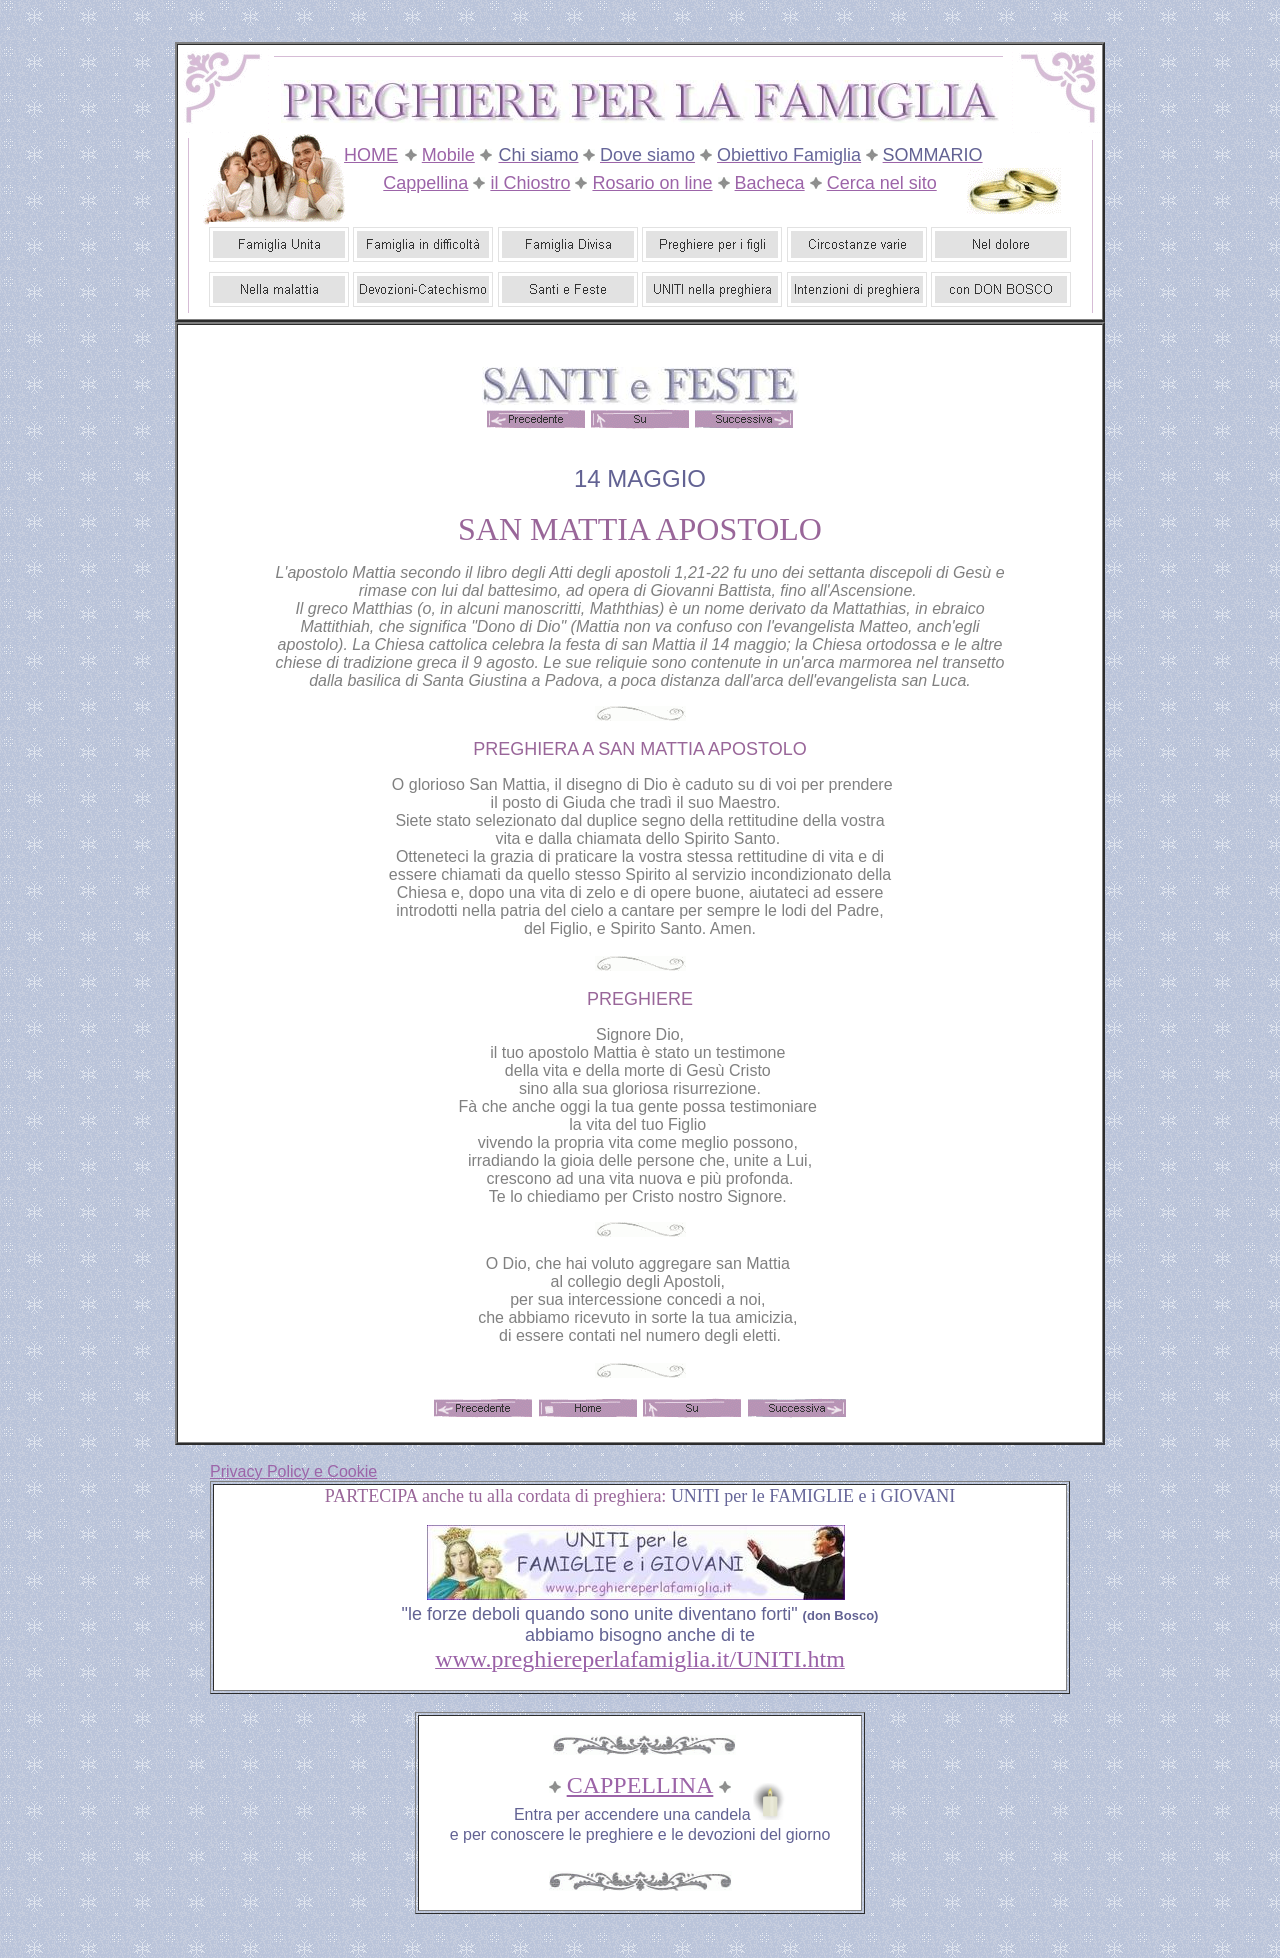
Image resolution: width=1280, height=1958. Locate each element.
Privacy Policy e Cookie (293, 1471)
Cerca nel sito (882, 183)
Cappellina (425, 183)
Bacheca (770, 183)
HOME (371, 155)
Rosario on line (652, 183)
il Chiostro (530, 183)
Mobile (448, 155)
